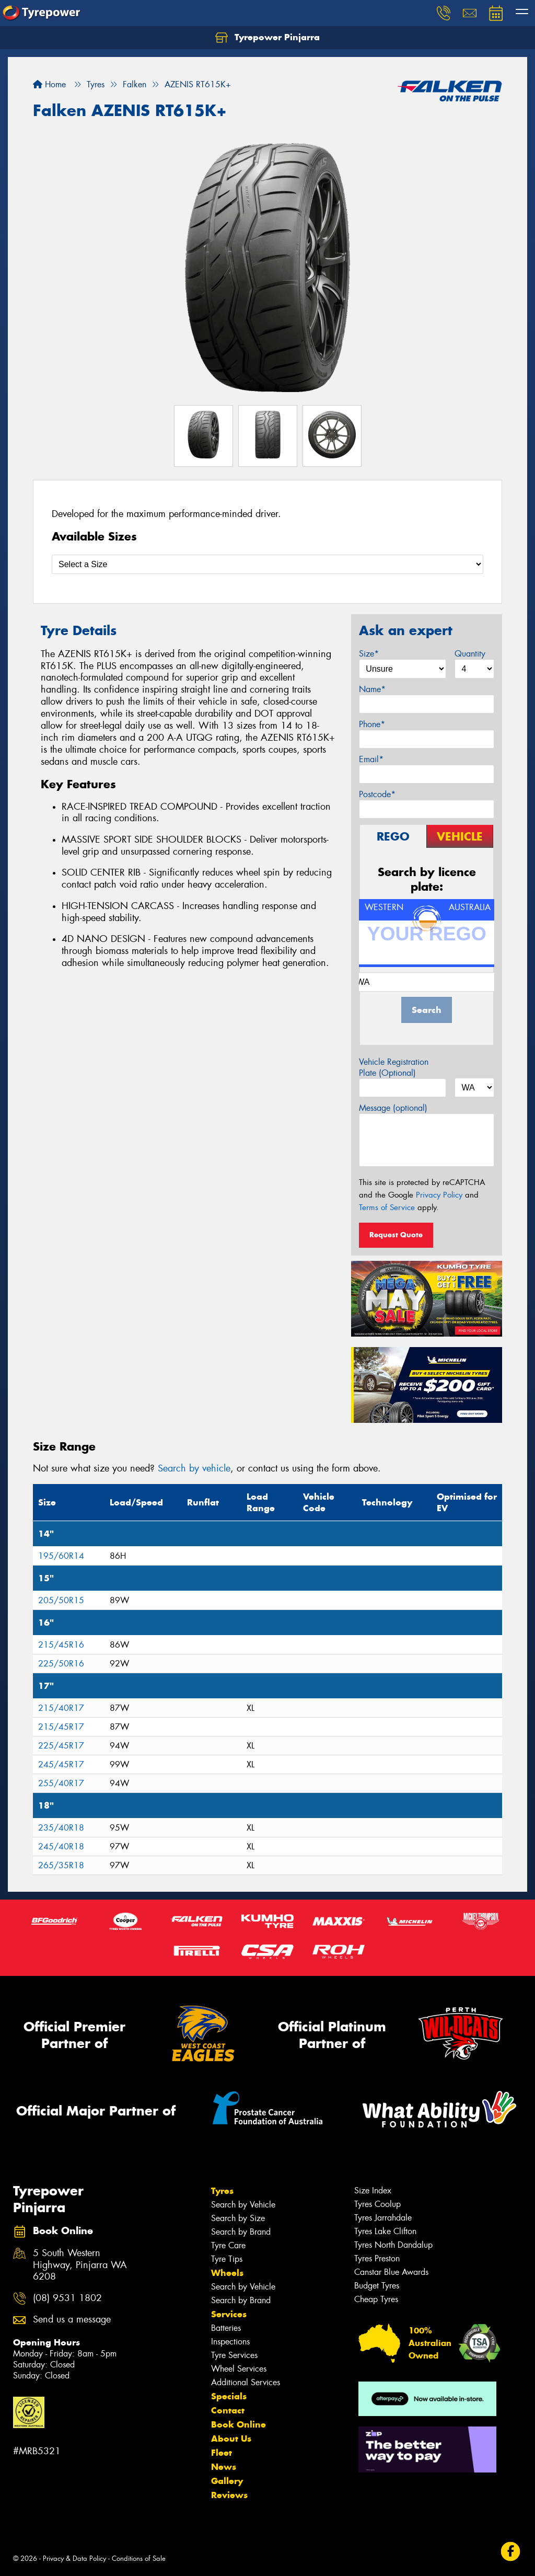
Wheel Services (238, 2368)
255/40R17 (61, 1783)
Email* (371, 759)
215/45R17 (61, 1726)
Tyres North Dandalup (393, 2244)
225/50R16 (61, 1663)
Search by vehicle (194, 1468)
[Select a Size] (267, 564)
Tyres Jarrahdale (383, 2217)
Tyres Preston (377, 2258)
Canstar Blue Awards (391, 2272)
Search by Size (238, 2218)
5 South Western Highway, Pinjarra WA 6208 (80, 2265)
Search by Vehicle (243, 2204)
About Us (231, 2438)
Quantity (470, 653)
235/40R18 (61, 1827)
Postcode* (377, 794)
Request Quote (396, 1234)
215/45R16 (61, 1644)
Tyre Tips (226, 2258)
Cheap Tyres (376, 2299)
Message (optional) (393, 1107)
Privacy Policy (439, 1195)
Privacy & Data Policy (74, 2558)
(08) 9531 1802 (67, 2298)
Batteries (226, 2327)
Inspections (230, 2341)
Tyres (222, 2190)
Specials (229, 2396)
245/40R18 (61, 1846)
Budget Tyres (376, 2285)
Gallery (227, 2481)
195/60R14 (61, 1555)
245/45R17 (61, 1764)
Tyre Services (234, 2355)
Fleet (221, 2452)
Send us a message (72, 2320)
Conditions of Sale (139, 2558)
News (223, 2466)
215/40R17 (61, 1708)
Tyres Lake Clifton (385, 2231)
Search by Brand (241, 2231)
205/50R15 (61, 1600)
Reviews (229, 2495)
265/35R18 (61, 1865)
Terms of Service (387, 1207)
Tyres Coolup (377, 2204)
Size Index (372, 2190)
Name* (372, 689)
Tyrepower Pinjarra (267, 37)
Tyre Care (228, 2245)
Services (229, 2314)
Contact (228, 2410)
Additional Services (245, 2382)
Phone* (372, 724)
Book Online (238, 2424)
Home (49, 84)
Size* (369, 653)
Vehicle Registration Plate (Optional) (393, 1067)
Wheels (227, 2273)
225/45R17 (61, 1745)
